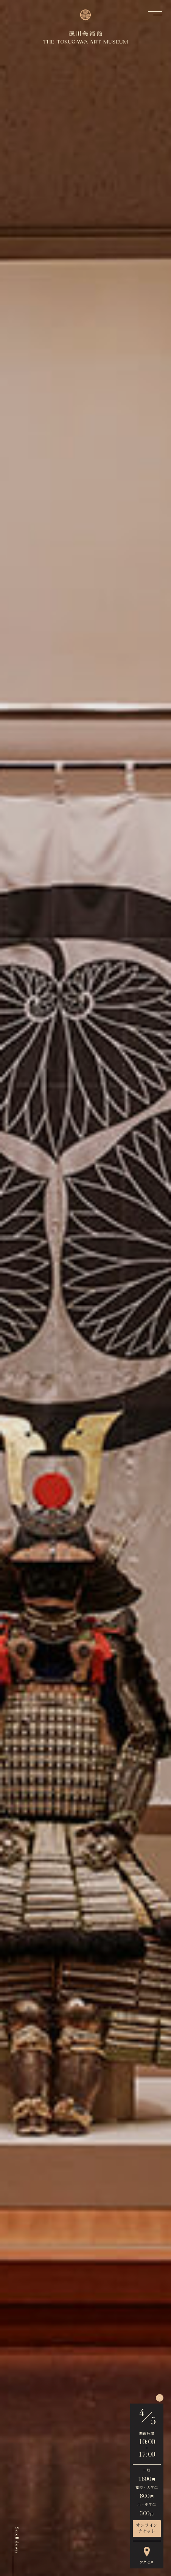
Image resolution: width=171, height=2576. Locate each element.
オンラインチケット (146, 2529)
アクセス (147, 2556)
